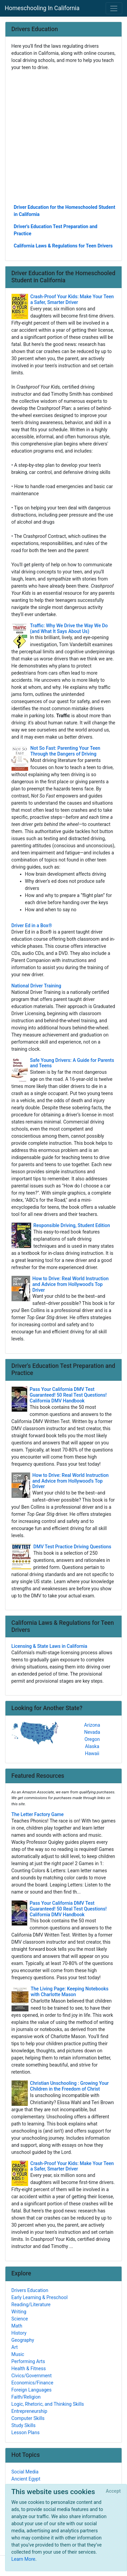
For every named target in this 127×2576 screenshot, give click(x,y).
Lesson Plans (26, 2432)
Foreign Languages (32, 2390)
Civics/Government (32, 2375)
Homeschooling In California (42, 8)
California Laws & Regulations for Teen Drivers (63, 245)
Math (17, 2326)
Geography (23, 2340)
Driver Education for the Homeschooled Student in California (64, 210)
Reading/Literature (31, 2304)
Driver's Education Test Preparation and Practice (56, 230)
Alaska (92, 1746)
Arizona (92, 1725)
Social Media (25, 2471)
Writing (19, 2311)
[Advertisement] (63, 136)
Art (15, 2347)
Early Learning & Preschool (40, 2297)
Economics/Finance (33, 2382)
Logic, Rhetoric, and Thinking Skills (48, 2404)
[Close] (113, 2491)
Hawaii (92, 1753)
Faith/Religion (26, 2397)
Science (20, 2318)
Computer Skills (28, 2418)
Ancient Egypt (26, 2479)
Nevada (92, 1732)
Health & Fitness (29, 2368)
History (19, 2333)
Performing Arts (28, 2361)
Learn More (24, 2559)
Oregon (92, 1739)
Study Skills (24, 2425)
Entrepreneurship (29, 2411)
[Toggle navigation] (114, 8)
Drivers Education (30, 2290)
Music (18, 2354)
